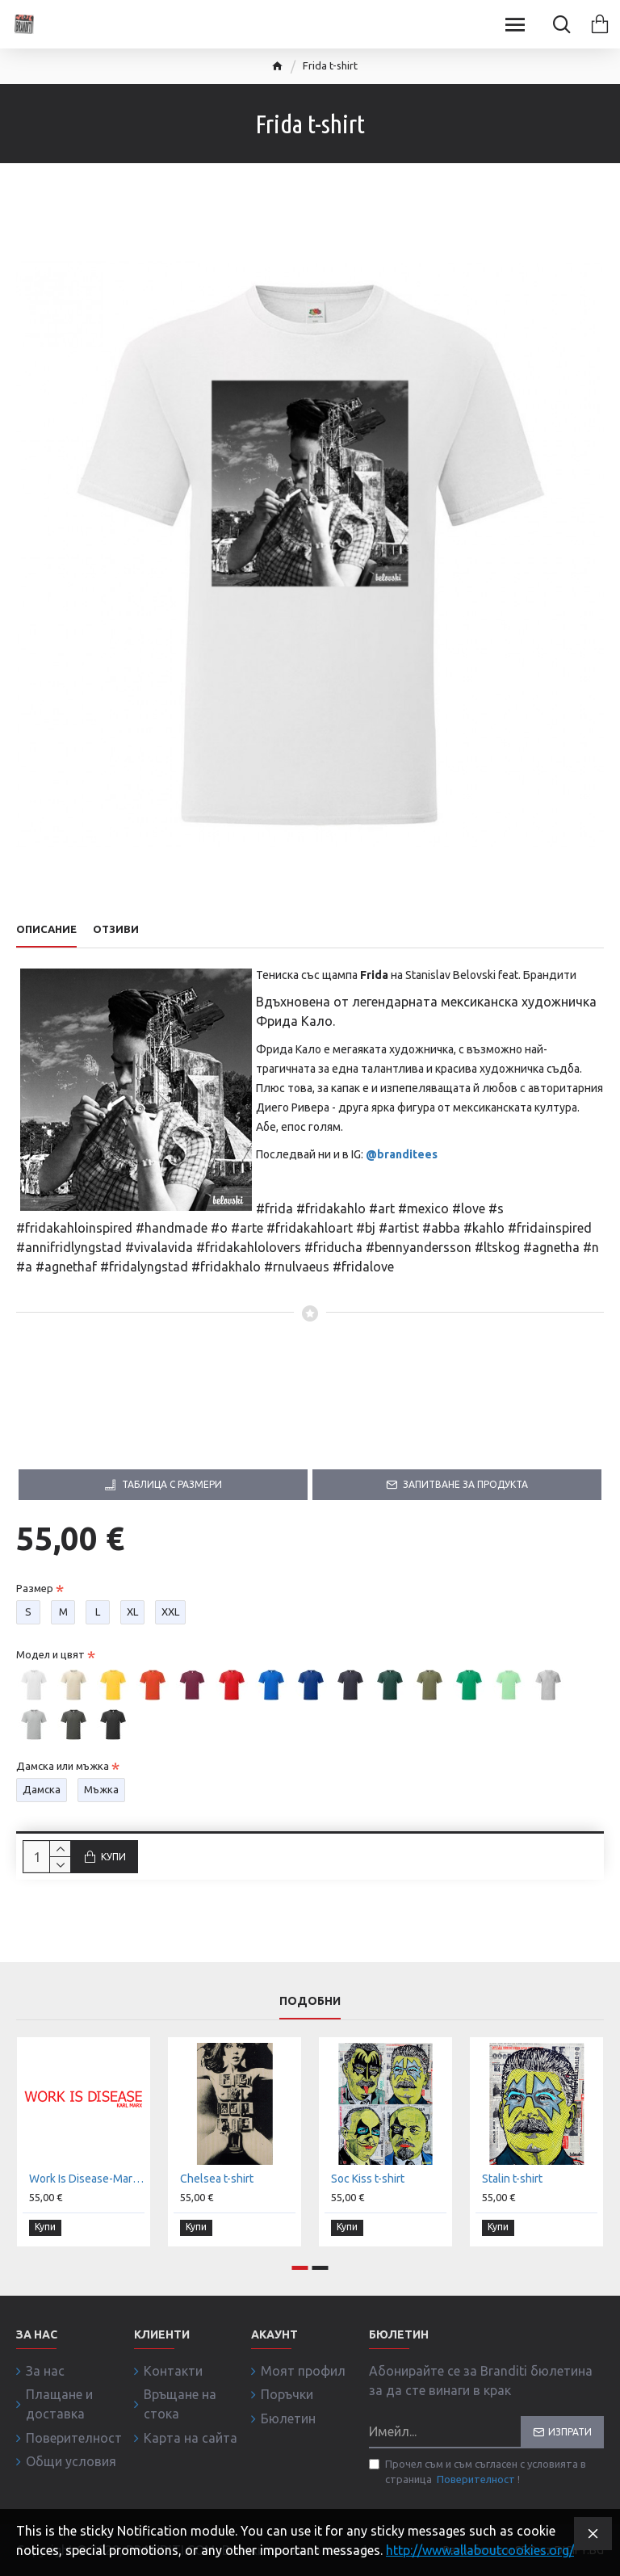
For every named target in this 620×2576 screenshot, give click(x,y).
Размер (34, 1588)
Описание (46, 929)
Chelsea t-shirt (216, 2181)
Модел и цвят (50, 1654)
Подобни (310, 2003)
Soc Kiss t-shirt (367, 2181)
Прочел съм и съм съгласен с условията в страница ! (477, 2475)
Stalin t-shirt (512, 2181)
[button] (300, 2269)
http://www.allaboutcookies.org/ (480, 2550)
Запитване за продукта (465, 1484)
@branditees (402, 1154)
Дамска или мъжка (62, 1765)
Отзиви (116, 929)
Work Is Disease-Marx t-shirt (87, 2181)
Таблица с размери (172, 1484)
